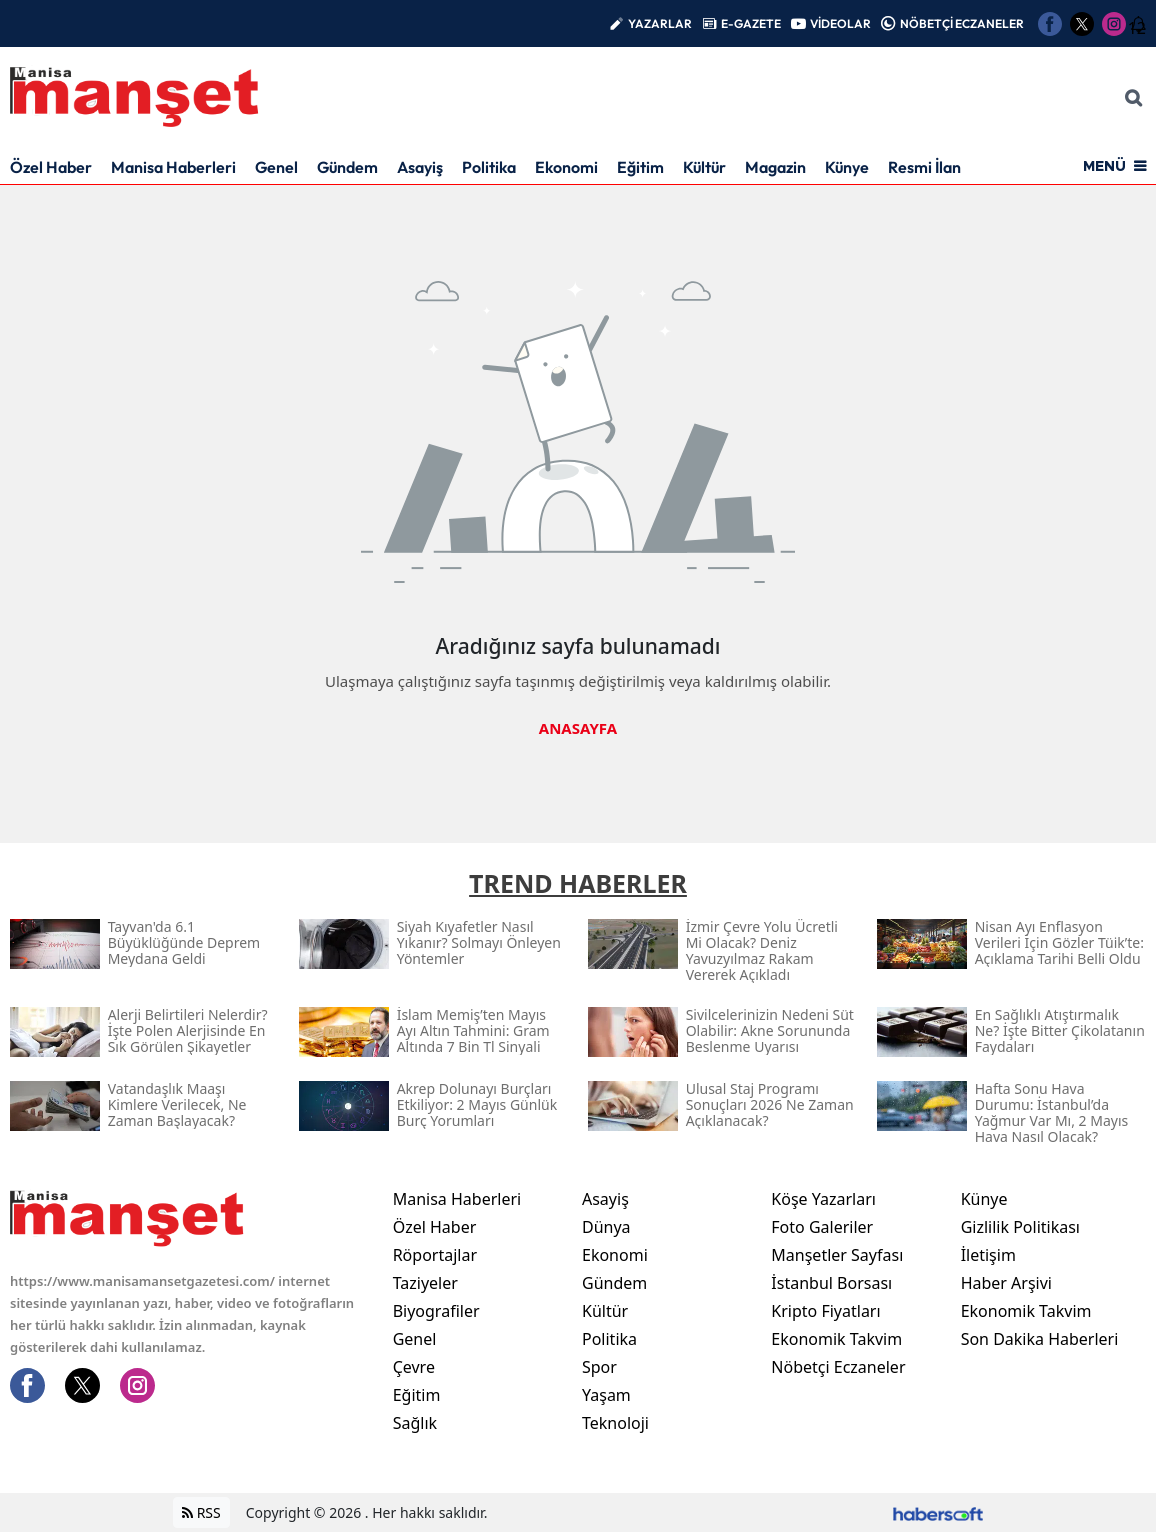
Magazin (775, 167)
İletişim (988, 1255)
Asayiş (420, 167)
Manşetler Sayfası (837, 1255)
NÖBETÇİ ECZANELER (962, 23)
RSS (201, 1512)
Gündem (347, 167)
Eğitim (640, 167)
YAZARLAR (660, 23)
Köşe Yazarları (823, 1199)
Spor (599, 1367)
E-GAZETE (751, 23)
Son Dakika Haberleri (1040, 1339)
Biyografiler (436, 1311)
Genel (276, 167)
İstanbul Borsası (831, 1283)
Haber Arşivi (1006, 1283)
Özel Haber (51, 167)
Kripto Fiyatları (825, 1311)
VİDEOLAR (840, 23)
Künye (847, 167)
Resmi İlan (924, 167)
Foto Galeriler (822, 1227)
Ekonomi (566, 167)
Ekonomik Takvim (836, 1339)
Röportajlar (435, 1255)
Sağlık (415, 1423)
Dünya (606, 1227)
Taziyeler (425, 1283)
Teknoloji (615, 1423)
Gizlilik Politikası (1020, 1227)
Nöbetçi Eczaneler (838, 1367)
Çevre (414, 1367)
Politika (489, 167)
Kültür (704, 167)
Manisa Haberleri (173, 167)
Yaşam (606, 1395)
